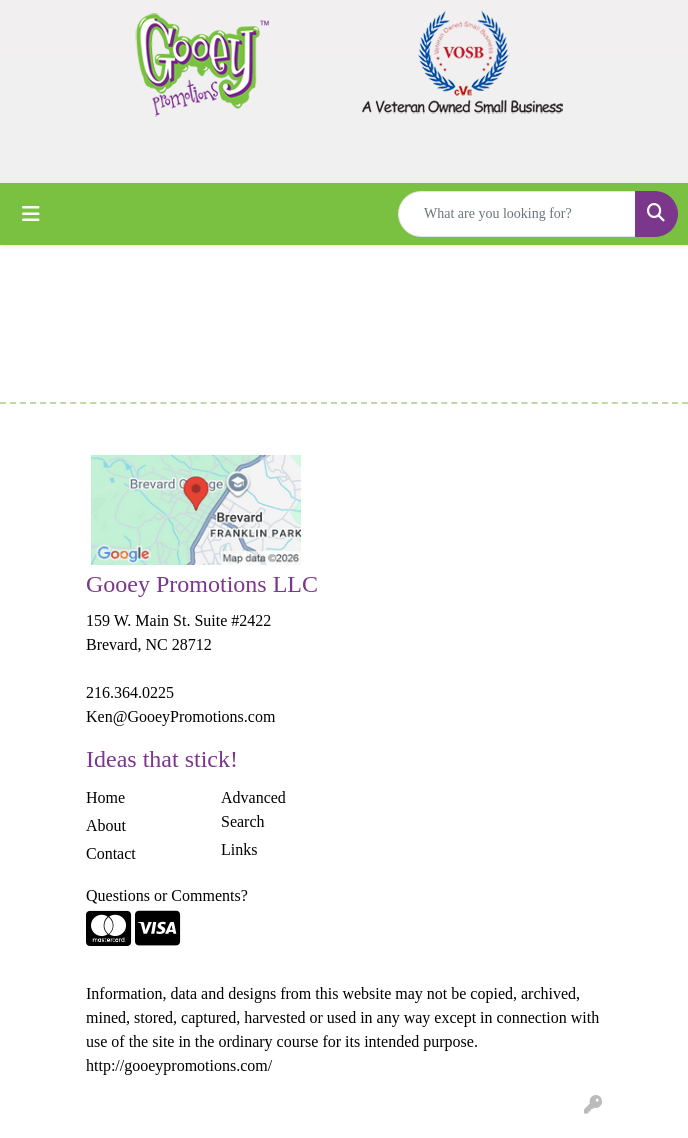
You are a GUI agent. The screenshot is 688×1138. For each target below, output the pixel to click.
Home (105, 797)
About (106, 825)
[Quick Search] (517, 214)
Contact (111, 853)
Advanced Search (253, 809)
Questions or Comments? (167, 895)
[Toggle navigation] (31, 214)
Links (239, 849)
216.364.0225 (130, 692)
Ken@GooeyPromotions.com (180, 716)
